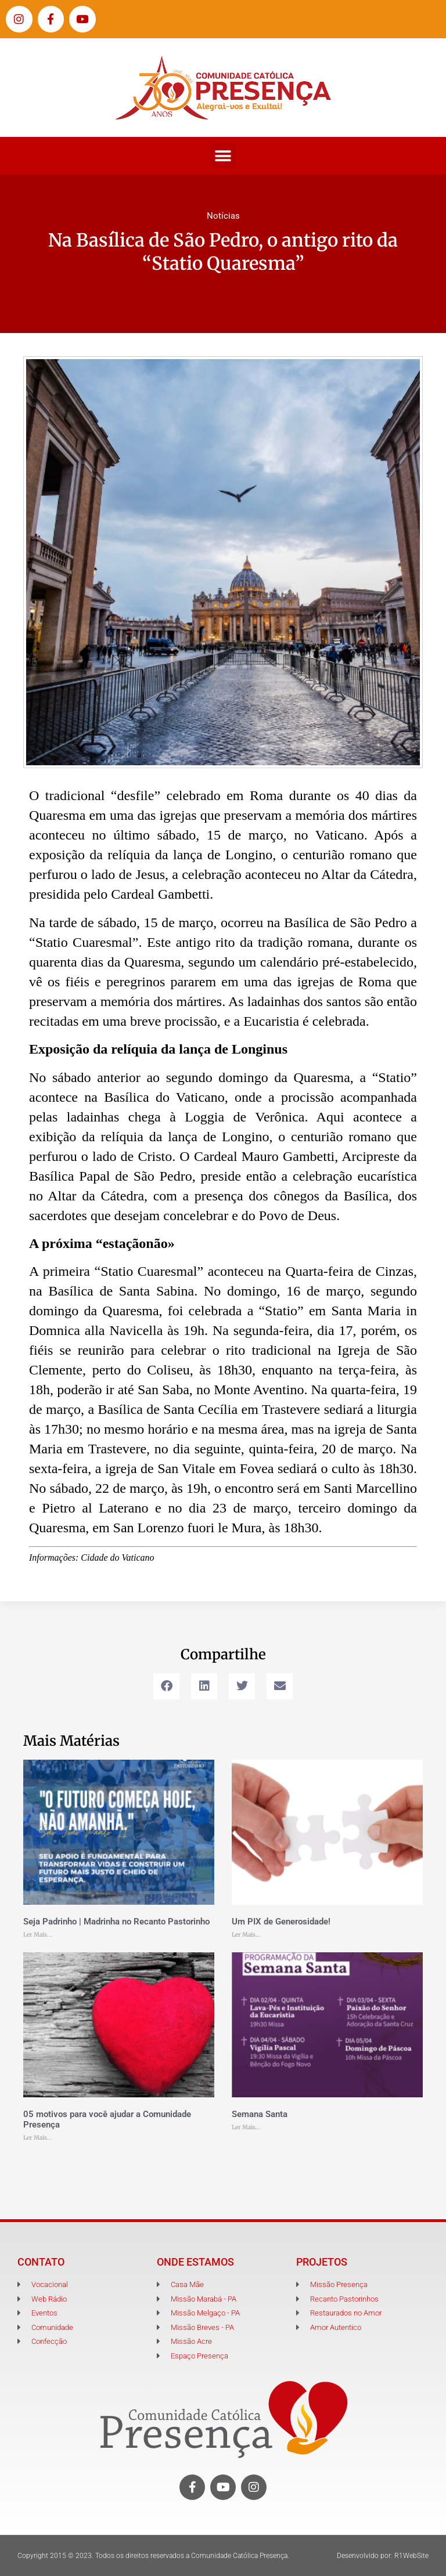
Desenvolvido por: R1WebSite (383, 2556)
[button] (223, 156)
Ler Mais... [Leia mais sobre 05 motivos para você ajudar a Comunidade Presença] (37, 2137)
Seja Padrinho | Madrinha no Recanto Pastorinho (116, 1921)
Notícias (223, 216)
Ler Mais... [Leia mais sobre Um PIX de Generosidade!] (246, 1934)
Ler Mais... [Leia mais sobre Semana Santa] (246, 2127)
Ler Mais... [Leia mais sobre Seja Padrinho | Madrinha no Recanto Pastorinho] (37, 1934)
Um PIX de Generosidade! (281, 1921)
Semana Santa (259, 2114)
